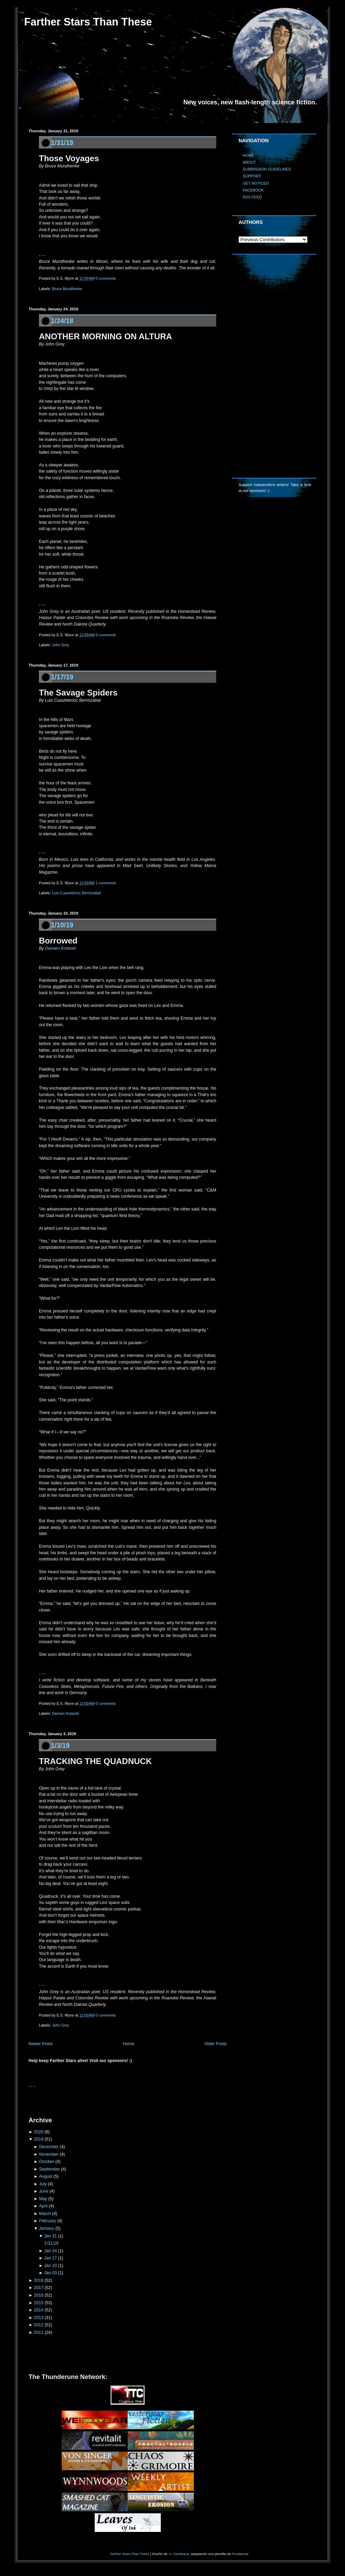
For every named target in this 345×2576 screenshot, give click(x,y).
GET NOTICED (256, 183)
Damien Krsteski (60, 948)
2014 (38, 2310)
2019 (38, 2139)
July (42, 2184)
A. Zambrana (179, 2554)
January (46, 2228)
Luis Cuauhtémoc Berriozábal (76, 893)
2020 (38, 2132)
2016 (38, 2295)
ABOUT (249, 162)
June (43, 2191)
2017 (38, 2287)
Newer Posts (41, 2043)
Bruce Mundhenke (67, 289)
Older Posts (216, 2043)
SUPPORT (252, 176)
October (46, 2161)
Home (128, 2043)
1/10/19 (62, 925)
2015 (38, 2302)
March (45, 2213)
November (49, 2154)
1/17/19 (62, 677)
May (43, 2198)
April (43, 2206)
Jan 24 (50, 2250)
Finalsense (240, 2554)
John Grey (60, 645)
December (49, 2146)
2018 (38, 2280)
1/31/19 (62, 142)
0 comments (106, 278)
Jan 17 (50, 2258)
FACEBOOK (253, 190)
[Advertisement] (109, 2099)
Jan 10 (50, 2265)
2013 (38, 2317)
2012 (38, 2324)
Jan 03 (50, 2272)
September (49, 2169)
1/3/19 (60, 1745)
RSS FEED (252, 197)
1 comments (106, 883)
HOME (248, 155)
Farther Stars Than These (88, 22)
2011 (38, 2332)
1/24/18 (62, 320)
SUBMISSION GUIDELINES (267, 169)
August (45, 2176)
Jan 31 (50, 2236)
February (47, 2220)
